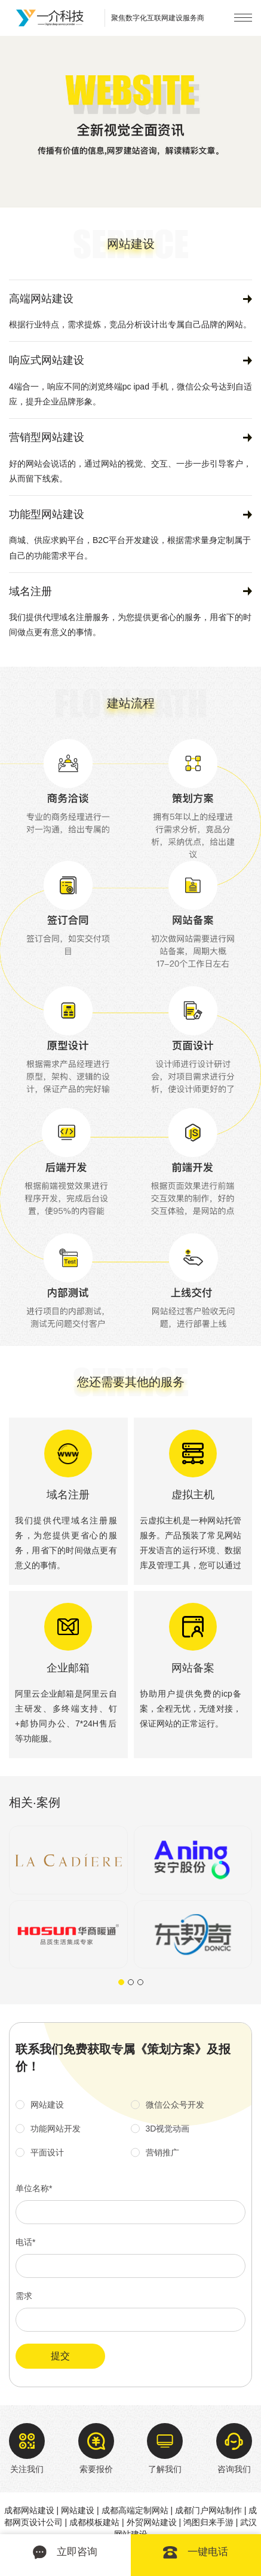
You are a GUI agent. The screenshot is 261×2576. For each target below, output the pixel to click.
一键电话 (195, 2552)
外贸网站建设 (152, 2522)
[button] (121, 1982)
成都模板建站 (94, 2522)
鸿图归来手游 (208, 2522)
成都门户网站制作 (208, 2510)
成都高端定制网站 (135, 2510)
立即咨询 (65, 2552)
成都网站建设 (29, 2510)
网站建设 (77, 2510)
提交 (60, 2356)
